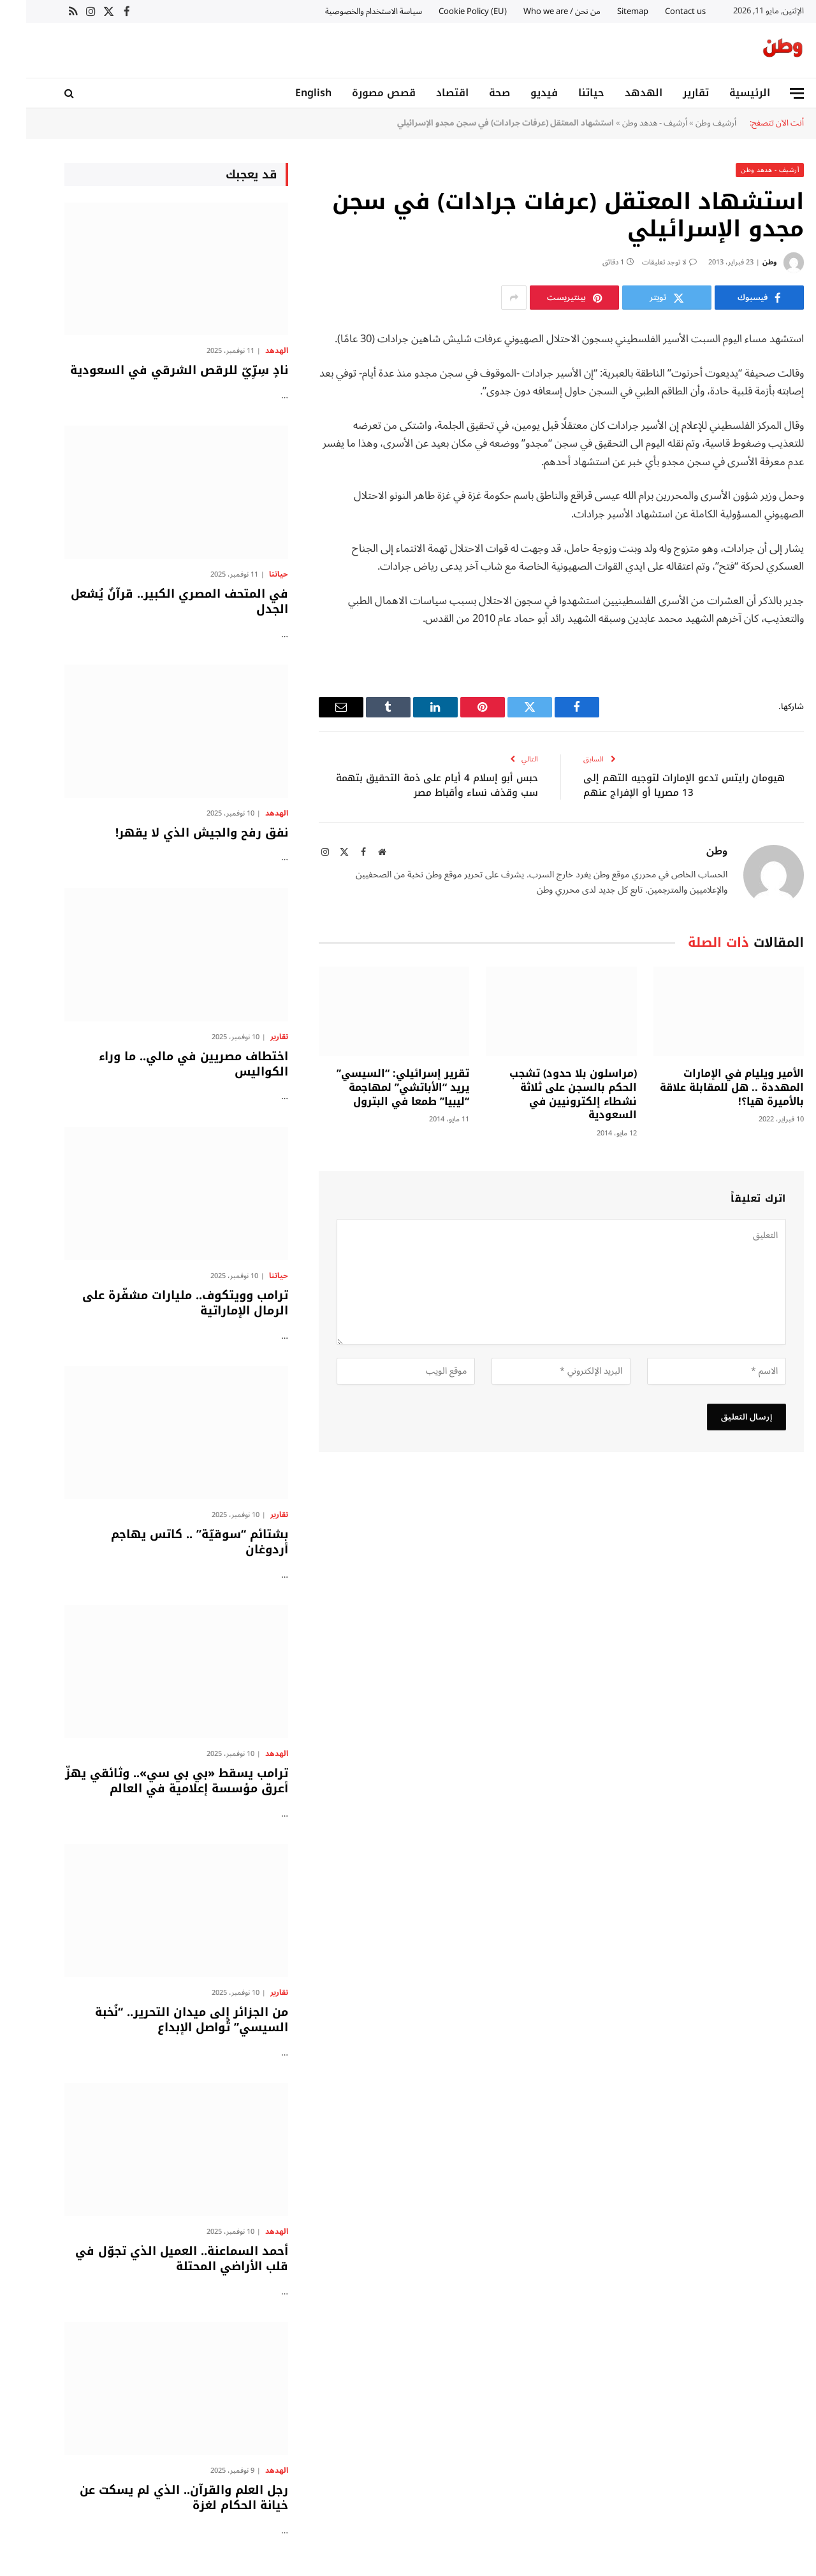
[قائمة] (771, 93)
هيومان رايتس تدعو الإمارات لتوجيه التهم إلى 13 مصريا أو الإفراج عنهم (658, 785)
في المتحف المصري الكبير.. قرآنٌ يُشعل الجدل (153, 601)
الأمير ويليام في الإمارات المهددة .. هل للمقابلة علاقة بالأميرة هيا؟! (706, 1087)
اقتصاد (426, 93)
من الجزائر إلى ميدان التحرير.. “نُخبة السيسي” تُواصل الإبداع (165, 2020)
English (287, 93)
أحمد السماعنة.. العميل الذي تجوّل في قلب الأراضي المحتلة (155, 2259)
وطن (743, 262)
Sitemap (606, 11)
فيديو (518, 93)
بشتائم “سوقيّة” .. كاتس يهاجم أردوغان (173, 1542)
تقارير (670, 93)
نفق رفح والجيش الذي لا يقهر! (175, 832)
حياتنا (565, 93)
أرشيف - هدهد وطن (628, 123)
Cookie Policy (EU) (446, 11)
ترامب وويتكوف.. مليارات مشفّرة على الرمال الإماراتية (159, 1303)
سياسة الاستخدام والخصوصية (347, 11)
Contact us (659, 11)
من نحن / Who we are (535, 11)
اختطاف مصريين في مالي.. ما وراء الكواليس (167, 1064)
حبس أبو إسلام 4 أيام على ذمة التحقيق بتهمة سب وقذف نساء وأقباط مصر (411, 785)
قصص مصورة (358, 93)
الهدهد (617, 93)
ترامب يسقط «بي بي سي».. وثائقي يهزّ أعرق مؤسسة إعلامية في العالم (150, 1781)
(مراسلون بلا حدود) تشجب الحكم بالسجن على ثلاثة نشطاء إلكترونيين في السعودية (547, 1094)
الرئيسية (723, 93)
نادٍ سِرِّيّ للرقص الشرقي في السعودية (153, 370)
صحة (473, 93)
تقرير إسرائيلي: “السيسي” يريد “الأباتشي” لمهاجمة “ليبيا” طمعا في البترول (376, 1087)
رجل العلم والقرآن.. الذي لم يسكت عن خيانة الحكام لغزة (158, 2498)
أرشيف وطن (689, 123)
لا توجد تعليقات (643, 262)
